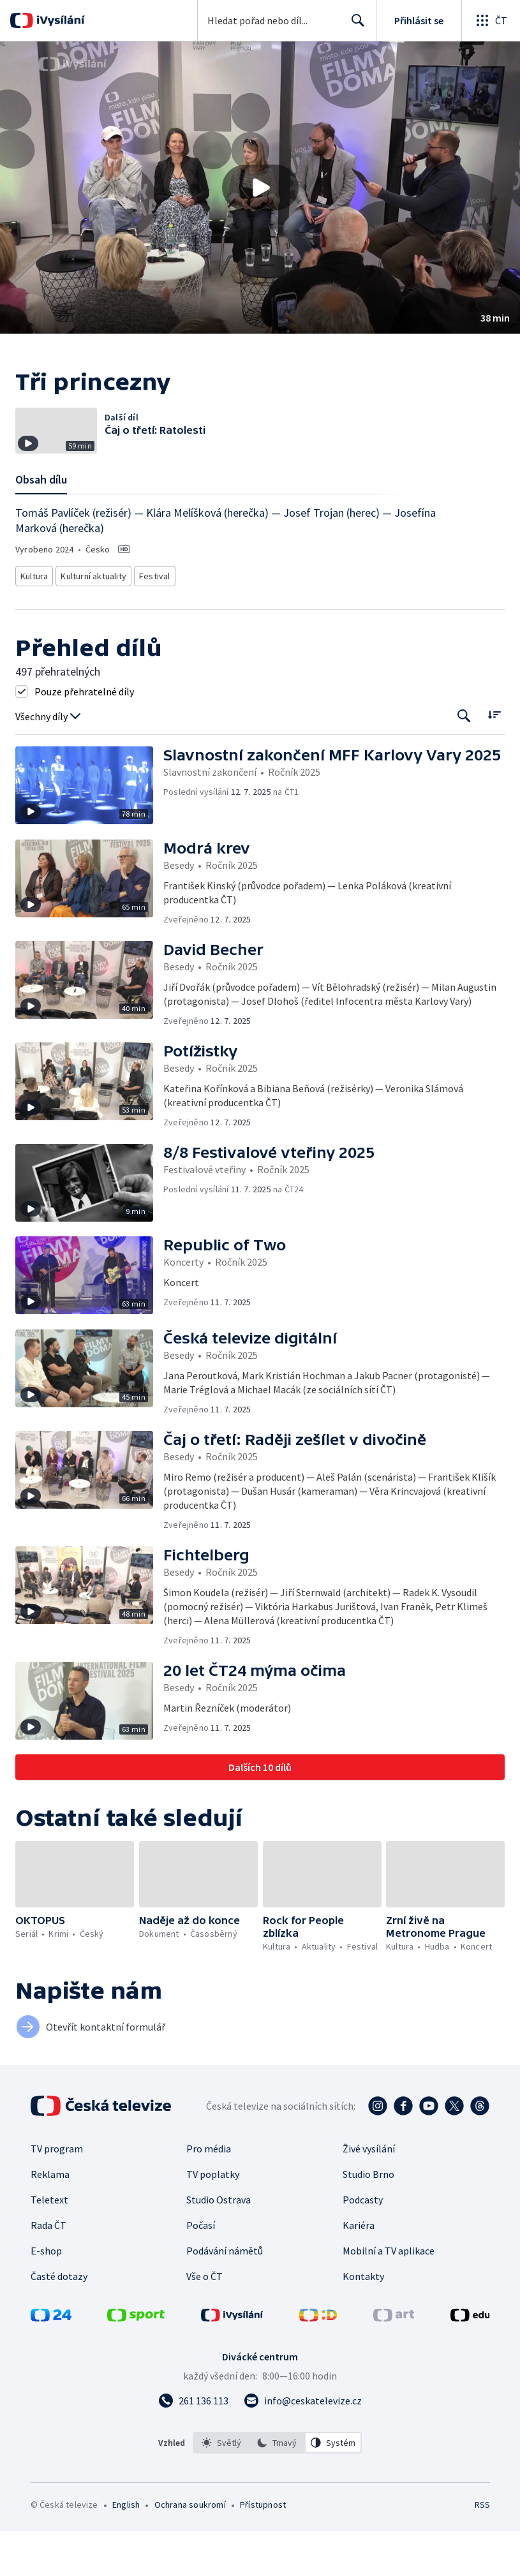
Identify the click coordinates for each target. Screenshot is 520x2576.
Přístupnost (263, 2549)
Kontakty (363, 2320)
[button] (260, 187)
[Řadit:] (494, 758)
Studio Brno (368, 2218)
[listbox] (277, 2487)
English (126, 2549)
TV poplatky (212, 2218)
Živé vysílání (369, 2193)
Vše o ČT (204, 2320)
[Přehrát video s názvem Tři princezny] (260, 188)
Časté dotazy (59, 2320)
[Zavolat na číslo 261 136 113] (193, 2445)
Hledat (354, 25)
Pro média (208, 2193)
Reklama (50, 2218)
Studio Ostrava (218, 2244)
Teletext (49, 2244)
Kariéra (359, 2269)
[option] (221, 2487)
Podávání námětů (224, 2295)
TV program (57, 2193)
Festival (158, 622)
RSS (482, 2549)
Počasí (200, 2269)
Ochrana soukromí (190, 2549)
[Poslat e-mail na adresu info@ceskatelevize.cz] (303, 2445)
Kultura (35, 622)
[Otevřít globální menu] (490, 20)
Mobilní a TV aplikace (389, 2295)
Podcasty (363, 2244)
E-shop (46, 2295)
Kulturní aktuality (97, 622)
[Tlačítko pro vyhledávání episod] (464, 760)
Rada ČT (48, 2269)
